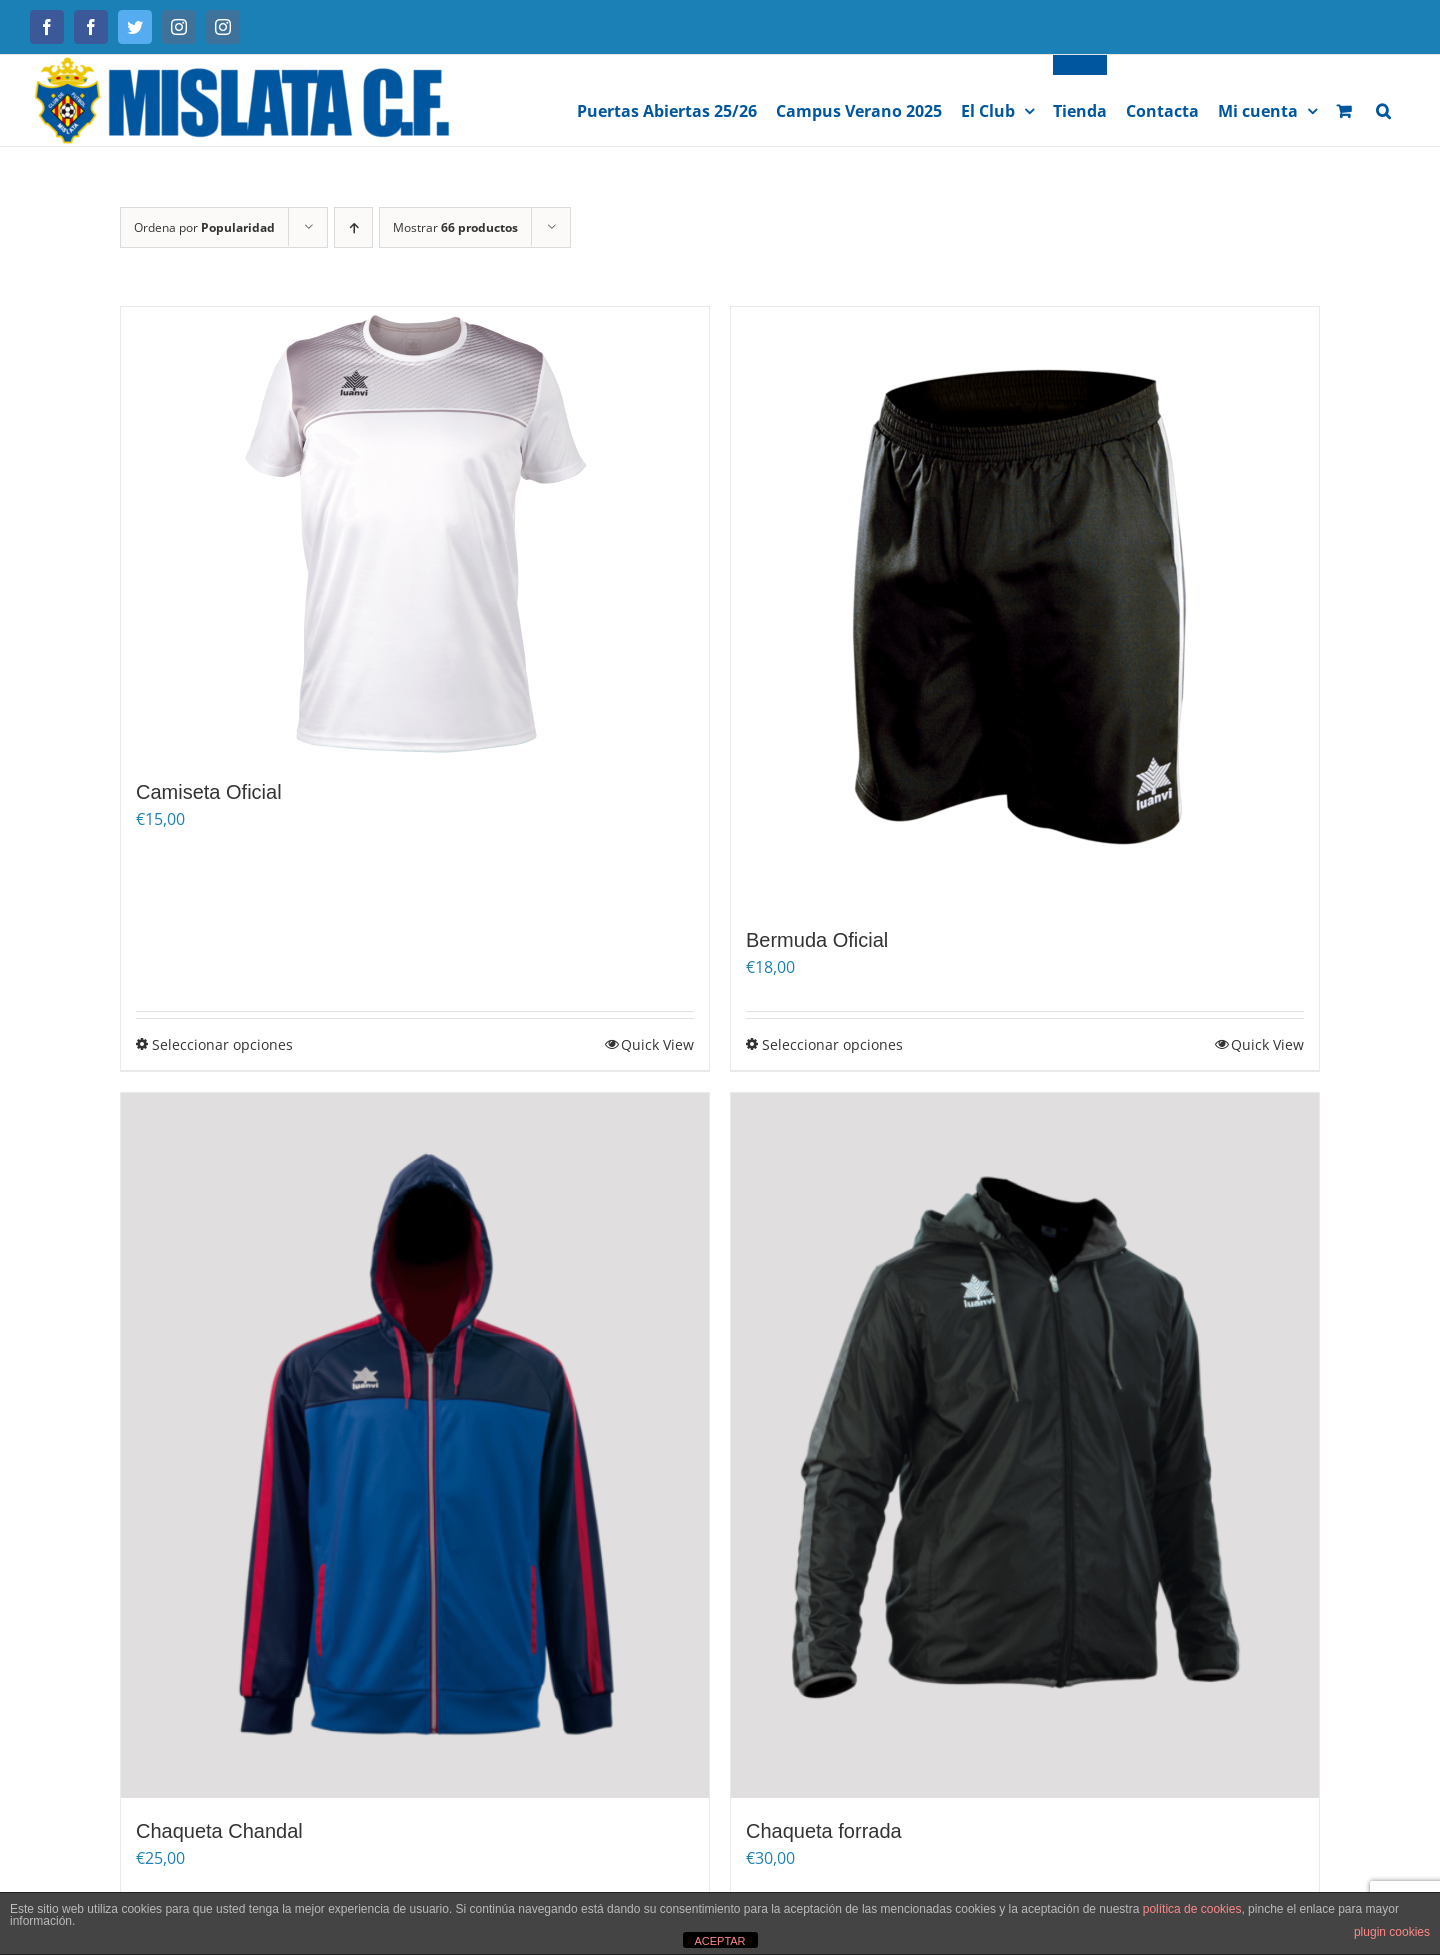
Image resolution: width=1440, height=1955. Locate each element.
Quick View (657, 1044)
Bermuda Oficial (817, 940)
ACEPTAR (719, 1941)
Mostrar (455, 227)
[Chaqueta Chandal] (415, 1446)
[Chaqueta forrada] (1025, 1446)
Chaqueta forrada (824, 1831)
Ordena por (204, 227)
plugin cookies (1392, 1932)
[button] (1383, 100)
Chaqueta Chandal (219, 1831)
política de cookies (1192, 1909)
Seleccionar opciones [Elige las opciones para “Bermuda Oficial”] (832, 1044)
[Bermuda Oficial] (1025, 607)
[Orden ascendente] (353, 227)
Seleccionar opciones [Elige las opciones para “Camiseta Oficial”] (222, 1044)
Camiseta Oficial (209, 792)
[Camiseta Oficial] (415, 533)
